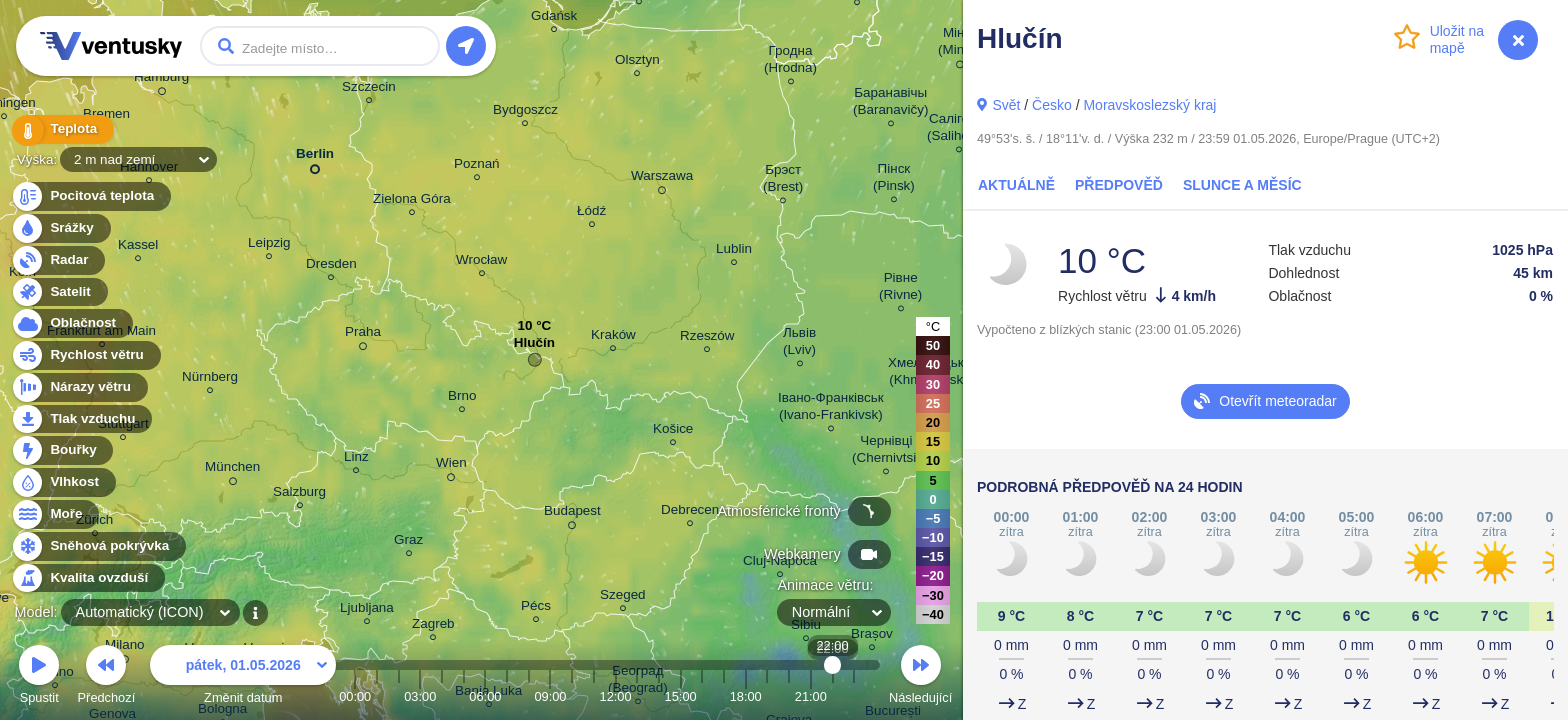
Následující (920, 677)
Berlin (315, 157)
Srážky (60, 228)
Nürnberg (210, 379)
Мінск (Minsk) (960, 44)
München (232, 470)
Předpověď (1119, 185)
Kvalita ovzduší (87, 578)
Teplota (62, 129)
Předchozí (107, 677)
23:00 (854, 696)
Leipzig (269, 245)
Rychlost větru (85, 355)
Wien (451, 466)
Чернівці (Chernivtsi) (886, 452)
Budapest (572, 514)
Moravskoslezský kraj (1149, 105)
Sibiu (806, 627)
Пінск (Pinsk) (894, 180)
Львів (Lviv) (799, 344)
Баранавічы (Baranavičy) (890, 104)
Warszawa (662, 179)
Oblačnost (71, 323)
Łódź (591, 213)
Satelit (59, 292)
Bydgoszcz (525, 112)
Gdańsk (554, 18)
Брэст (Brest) (783, 181)
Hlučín (534, 347)
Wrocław (481, 262)
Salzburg (299, 494)
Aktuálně (1016, 185)
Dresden (331, 266)
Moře (55, 514)
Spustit (39, 677)
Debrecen (690, 512)
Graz (408, 542)
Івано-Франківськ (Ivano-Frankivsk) (831, 409)
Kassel (138, 247)
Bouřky (62, 450)
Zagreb (433, 626)
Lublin (734, 251)
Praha (363, 335)
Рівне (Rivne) (900, 289)
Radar (58, 260)
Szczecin (369, 89)
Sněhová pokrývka (98, 546)
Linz (356, 459)
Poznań (477, 166)
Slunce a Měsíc (1242, 185)
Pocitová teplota (90, 196)
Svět (1006, 105)
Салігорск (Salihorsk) (959, 130)
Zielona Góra (412, 201)
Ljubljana (367, 610)
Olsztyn (637, 62)
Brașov (872, 636)
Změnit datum (243, 677)
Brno (462, 398)
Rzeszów (707, 338)
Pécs (536, 608)
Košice (673, 431)
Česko (1052, 105)
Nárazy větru (79, 387)
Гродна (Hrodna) (790, 62)
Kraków (613, 337)
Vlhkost (63, 482)
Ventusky (108, 46)
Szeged (623, 597)
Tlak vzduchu (81, 419)
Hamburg (161, 80)
